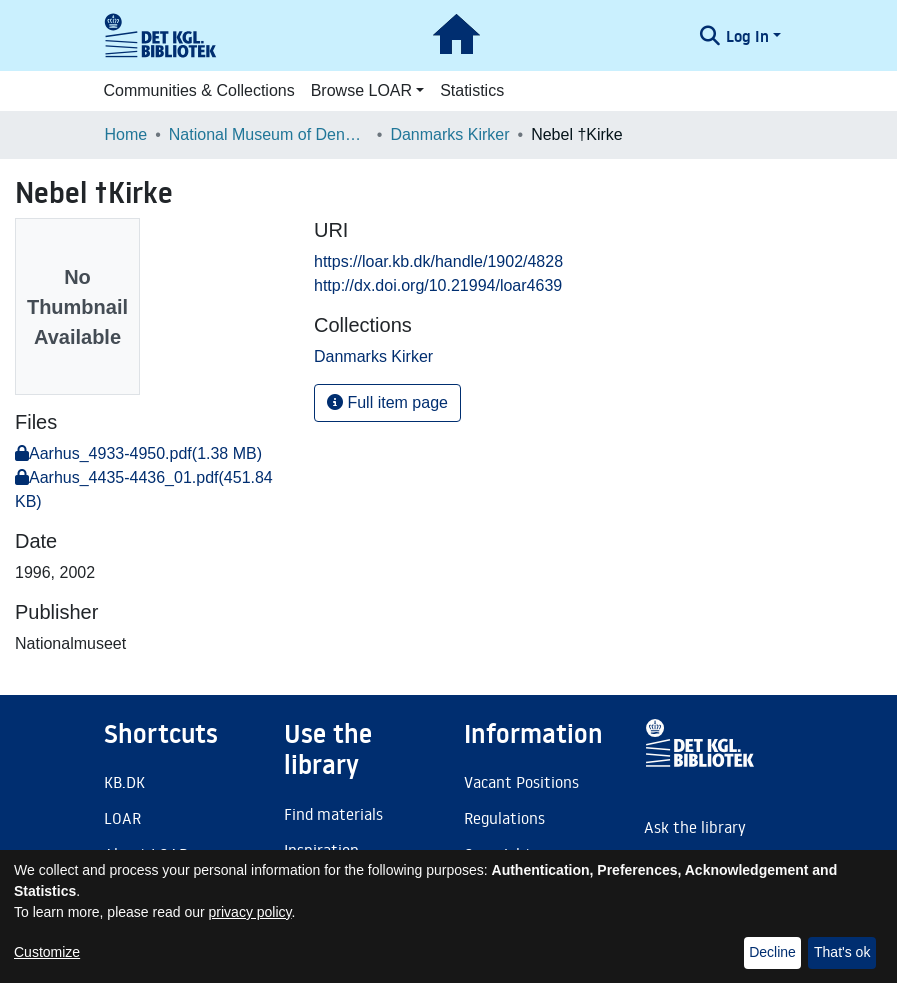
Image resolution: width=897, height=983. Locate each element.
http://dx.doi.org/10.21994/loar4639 (438, 285)
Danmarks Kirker (449, 134)
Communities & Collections (199, 90)
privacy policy (250, 912)
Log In (747, 36)
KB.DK (124, 782)
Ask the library (695, 827)
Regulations (504, 818)
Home (126, 134)
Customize (47, 952)
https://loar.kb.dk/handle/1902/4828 (438, 261)
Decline (772, 952)
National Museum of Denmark (269, 134)
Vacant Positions (521, 782)
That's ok (842, 952)
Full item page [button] (387, 402)
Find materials (333, 814)
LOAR (122, 818)
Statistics (472, 90)
